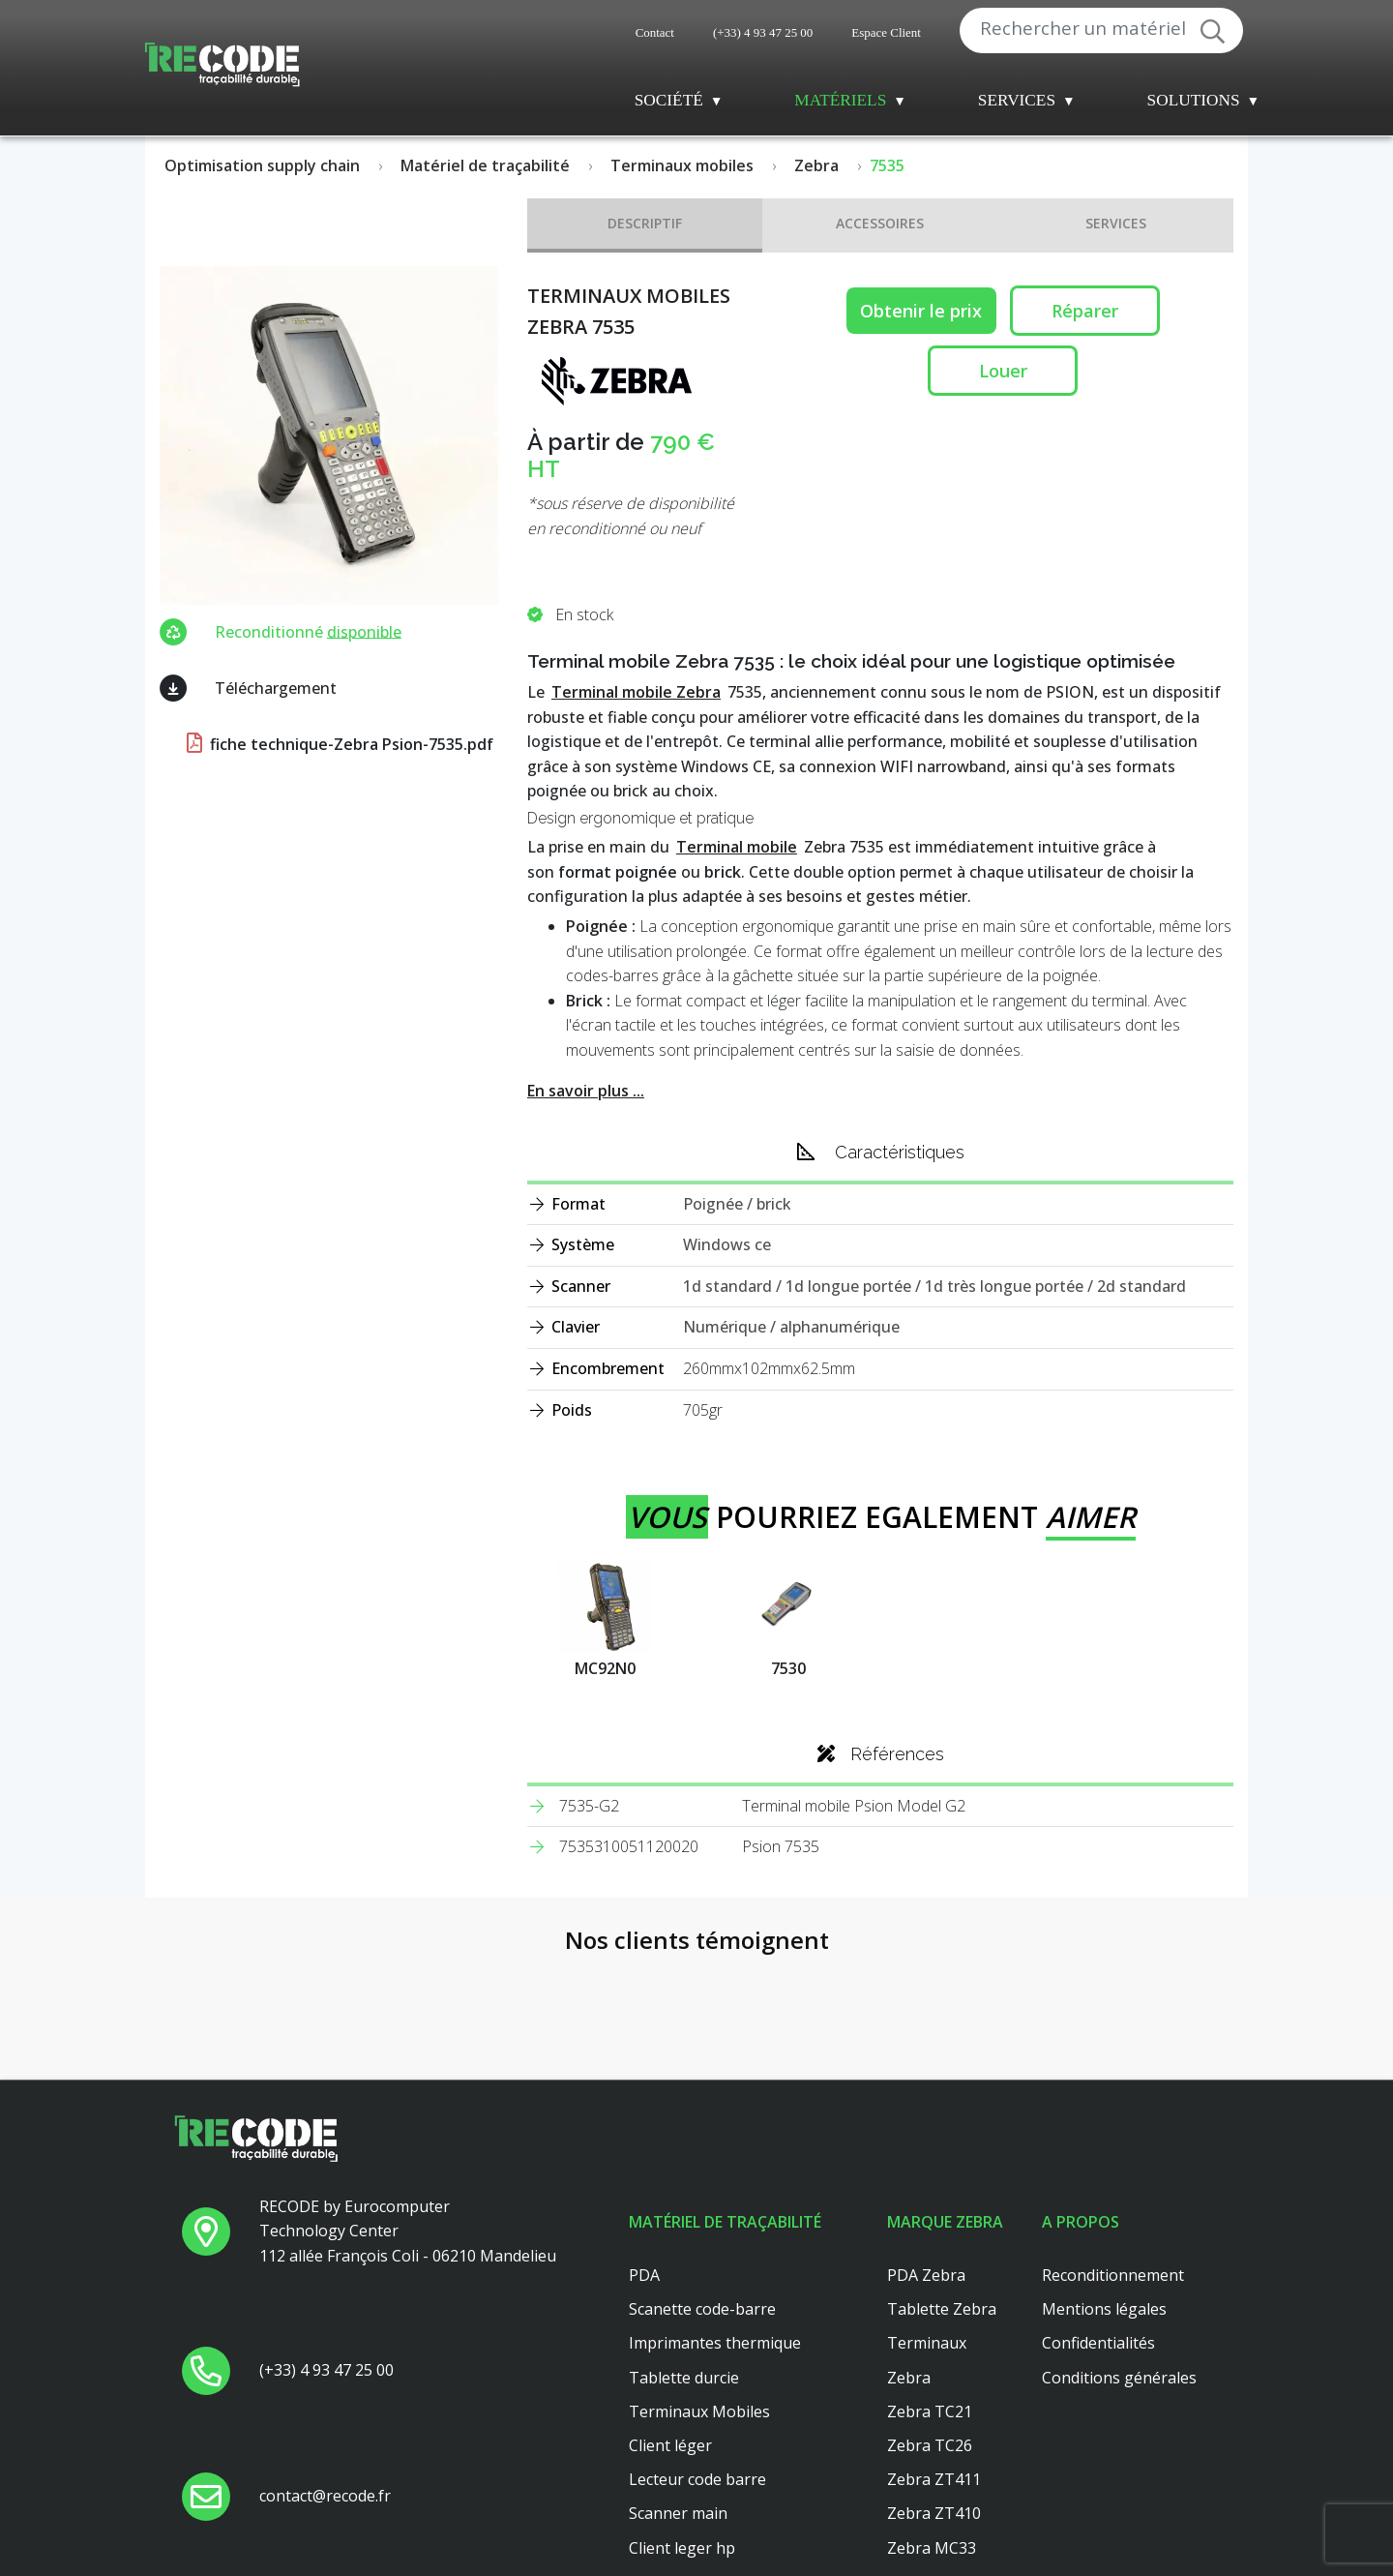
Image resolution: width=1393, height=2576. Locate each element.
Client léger (670, 2317)
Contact (655, 32)
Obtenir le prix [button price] (921, 310)
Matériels (840, 100)
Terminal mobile (736, 846)
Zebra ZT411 (934, 2351)
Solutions (1193, 100)
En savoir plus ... (585, 1090)
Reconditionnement (1113, 2147)
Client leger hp (682, 2420)
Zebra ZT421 (934, 2521)
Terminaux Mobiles (699, 2283)
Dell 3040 (662, 2488)
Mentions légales (1104, 2182)
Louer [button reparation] (1003, 370)
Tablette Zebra (941, 2182)
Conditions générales (1119, 2250)
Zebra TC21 (929, 2283)
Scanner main (678, 2386)
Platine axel (670, 2454)
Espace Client (886, 32)
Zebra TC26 (929, 2317)
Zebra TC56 (929, 2454)
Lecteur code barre (697, 2351)
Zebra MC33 (931, 2420)
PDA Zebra (926, 2147)
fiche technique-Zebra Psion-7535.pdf (338, 744)
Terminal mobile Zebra (636, 692)
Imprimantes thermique (715, 2216)
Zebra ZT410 (934, 2386)
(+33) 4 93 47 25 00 (763, 32)
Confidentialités (1098, 2216)
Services (1016, 100)
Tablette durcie (684, 2250)
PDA (644, 2147)
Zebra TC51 (929, 2488)
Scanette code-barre (702, 2182)
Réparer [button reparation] (1085, 310)
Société (669, 100)
